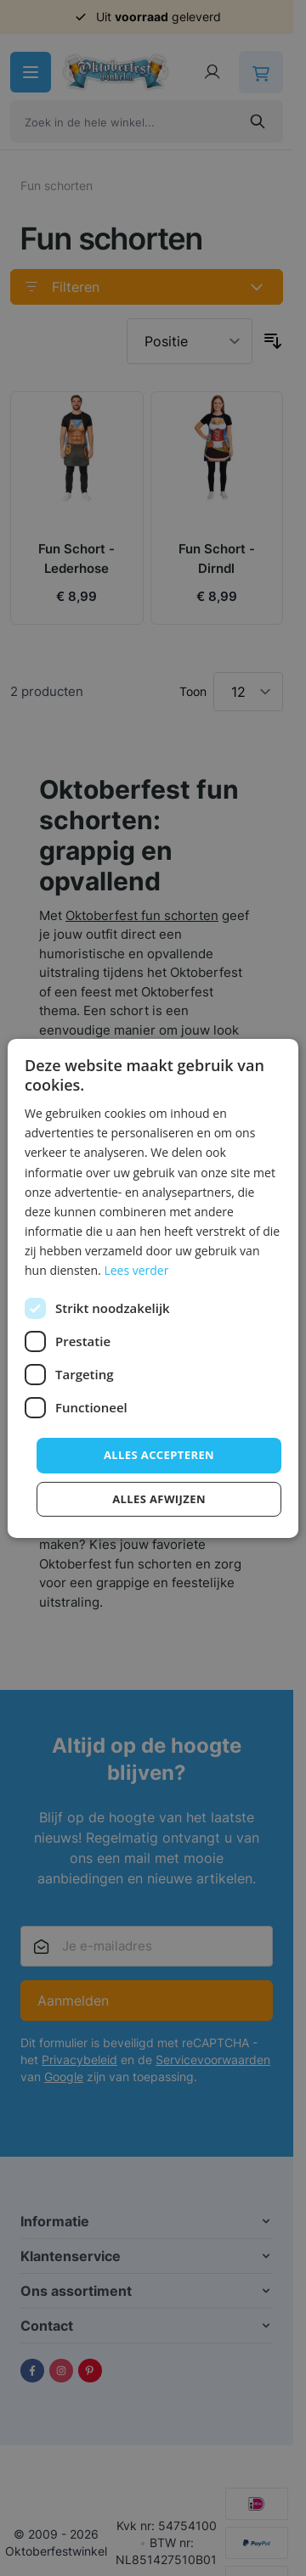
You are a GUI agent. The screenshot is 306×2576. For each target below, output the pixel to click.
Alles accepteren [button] (159, 1454)
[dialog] (153, 1288)
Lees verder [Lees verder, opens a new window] (136, 1270)
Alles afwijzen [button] (159, 1499)
